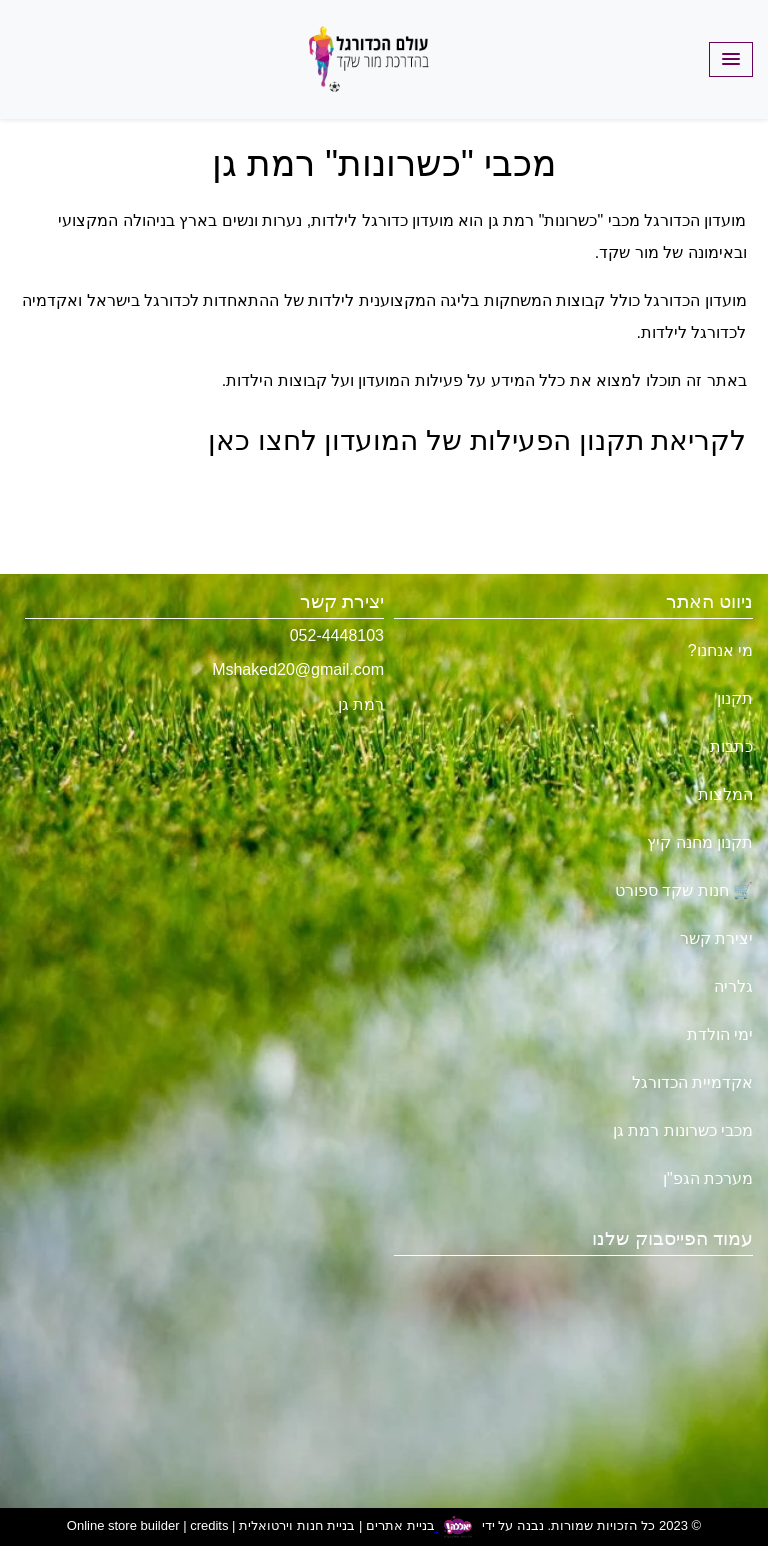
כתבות (731, 746)
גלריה (733, 986)
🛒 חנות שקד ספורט (684, 890)
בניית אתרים (400, 1526)
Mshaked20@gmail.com (298, 669)
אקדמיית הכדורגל (692, 1082)
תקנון (735, 698)
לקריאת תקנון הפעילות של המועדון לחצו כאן (477, 440)
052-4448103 (337, 635)
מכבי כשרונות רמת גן (683, 1130)
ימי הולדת (720, 1034)
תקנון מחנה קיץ (700, 842)
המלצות (725, 794)
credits (209, 1526)
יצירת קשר (716, 938)
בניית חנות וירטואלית (297, 1526)
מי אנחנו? (720, 650)
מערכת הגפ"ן (708, 1178)
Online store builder (123, 1526)
